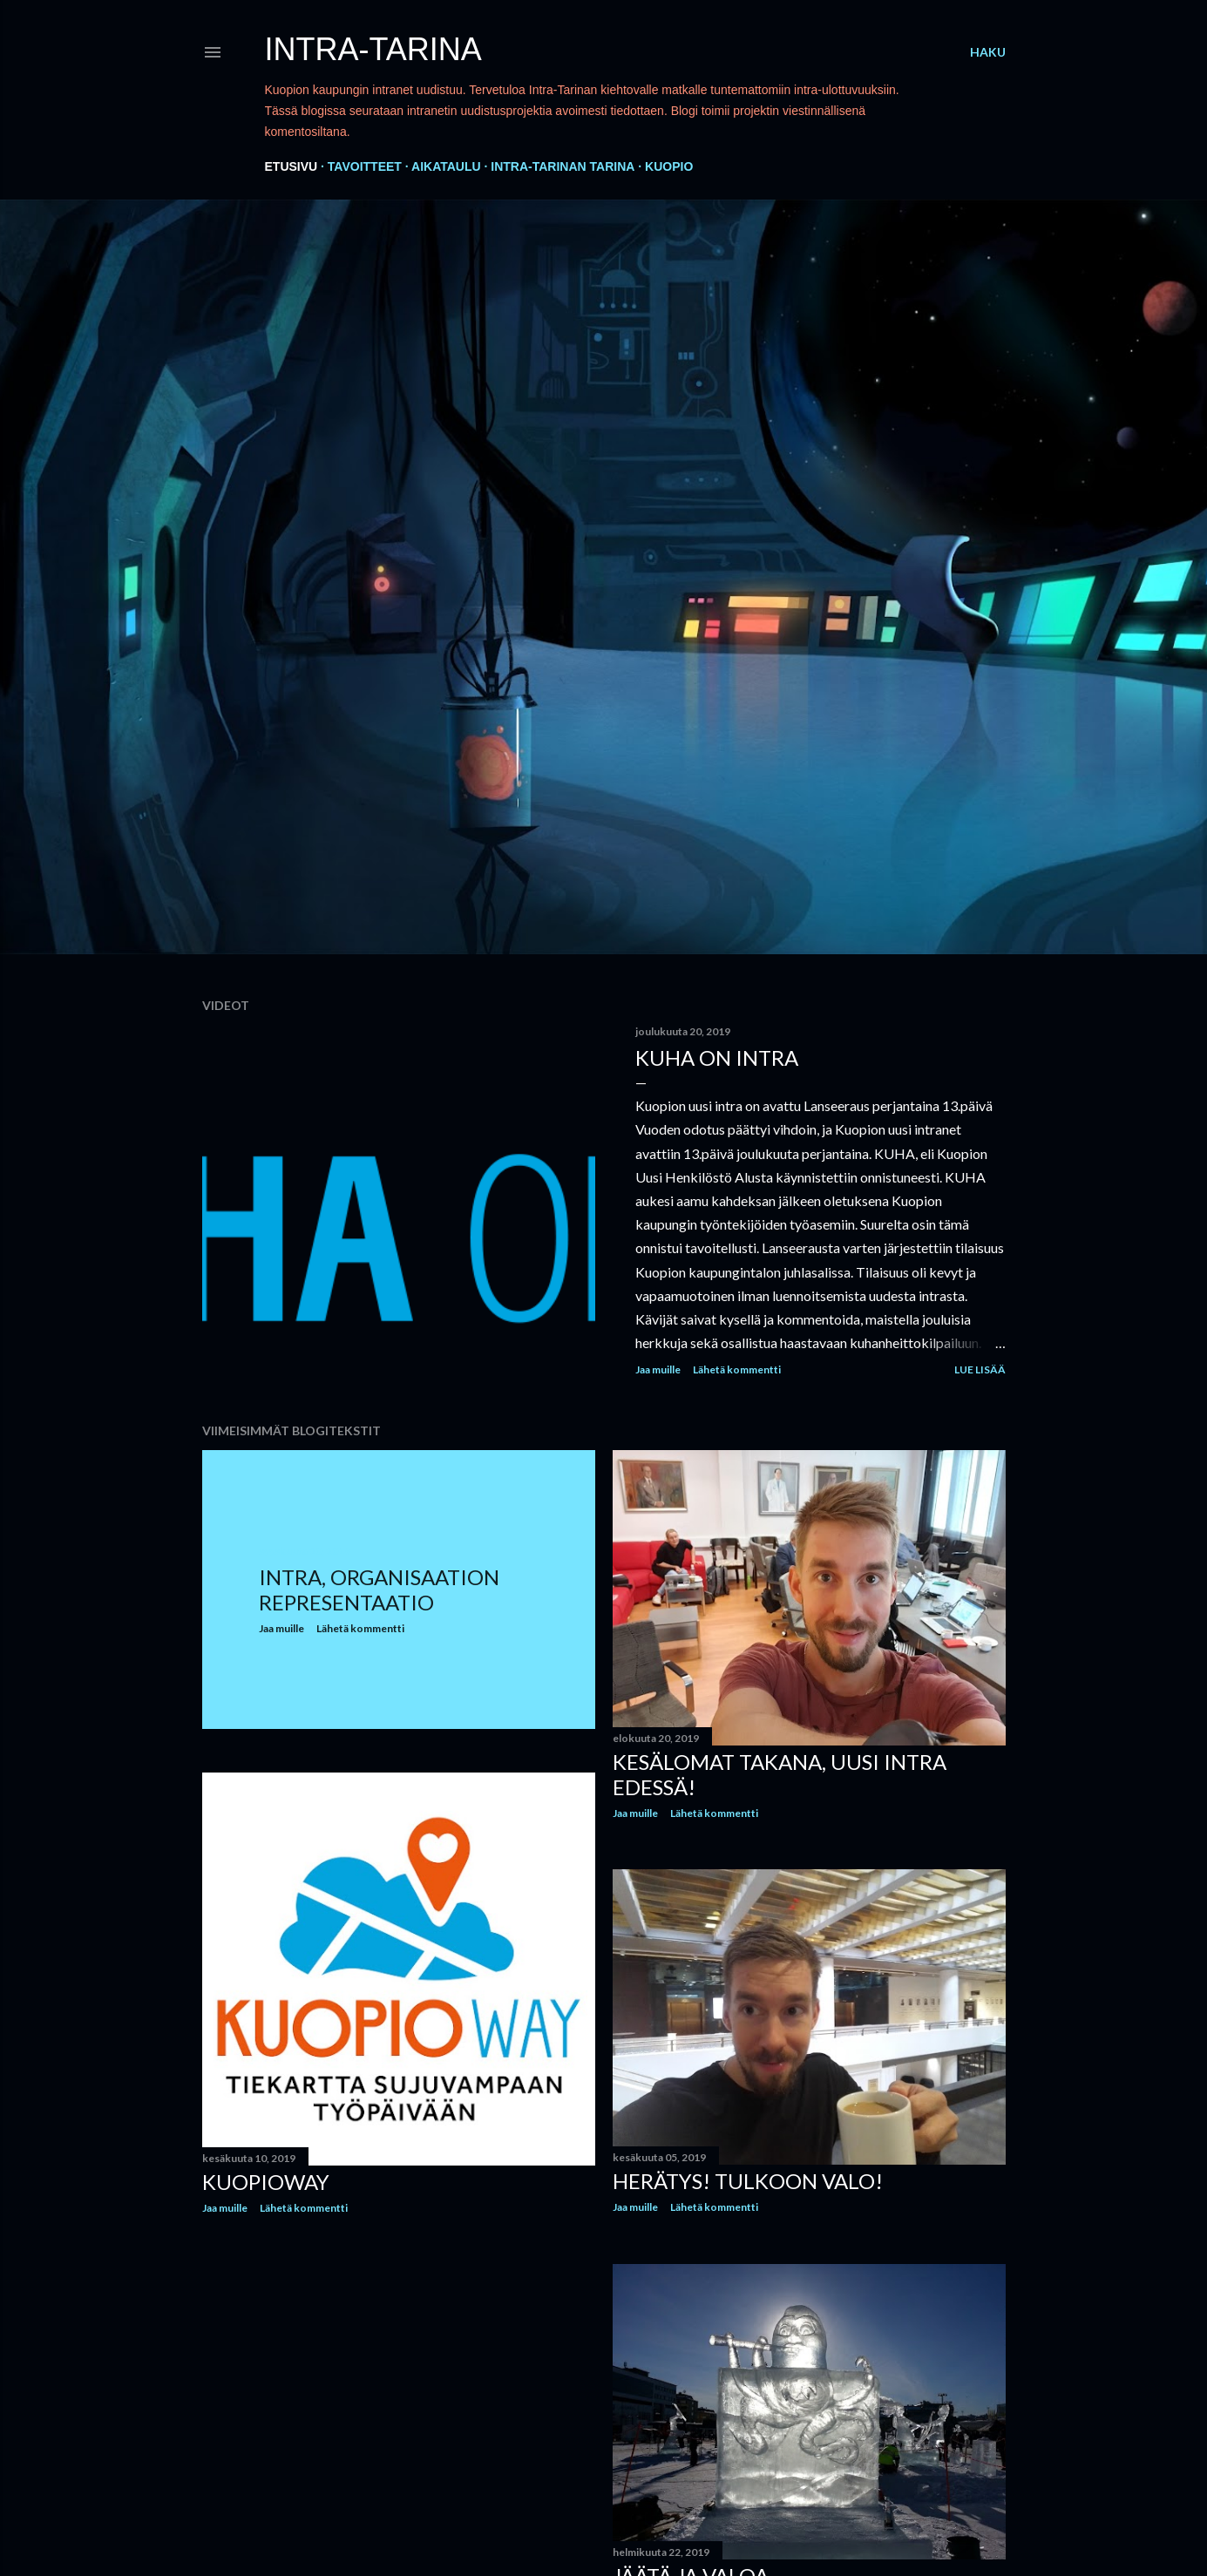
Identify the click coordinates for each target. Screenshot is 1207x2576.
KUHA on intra (716, 1057)
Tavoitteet (365, 166)
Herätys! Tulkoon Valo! (748, 2180)
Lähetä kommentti (737, 1369)
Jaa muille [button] (658, 1369)
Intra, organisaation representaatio (379, 1589)
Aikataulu (446, 166)
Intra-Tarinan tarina (562, 166)
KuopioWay (265, 2181)
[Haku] (988, 52)
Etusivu (291, 166)
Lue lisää (980, 1369)
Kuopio (669, 166)
